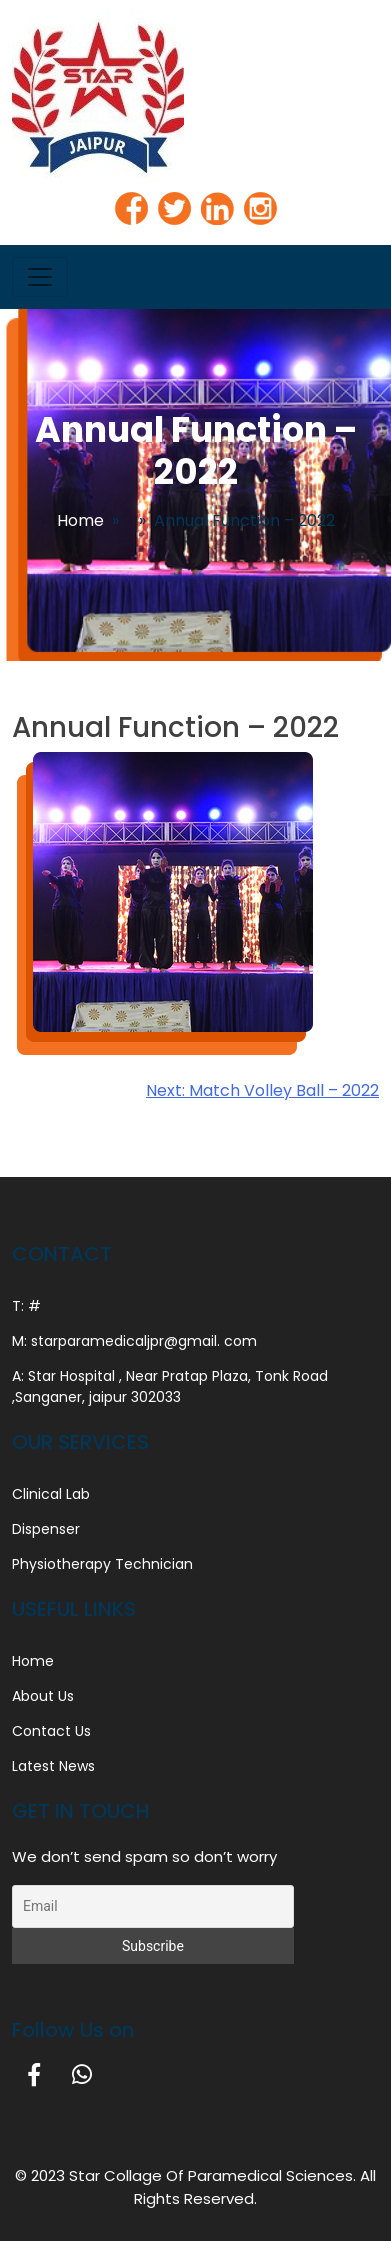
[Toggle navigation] (40, 277)
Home (80, 520)
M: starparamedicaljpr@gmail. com (134, 1341)
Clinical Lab (51, 1494)
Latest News (53, 1766)
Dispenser (46, 1529)
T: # (26, 1306)
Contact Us (51, 1731)
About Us (43, 1696)
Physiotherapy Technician (102, 1564)
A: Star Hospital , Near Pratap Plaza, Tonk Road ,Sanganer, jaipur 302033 (170, 1386)
